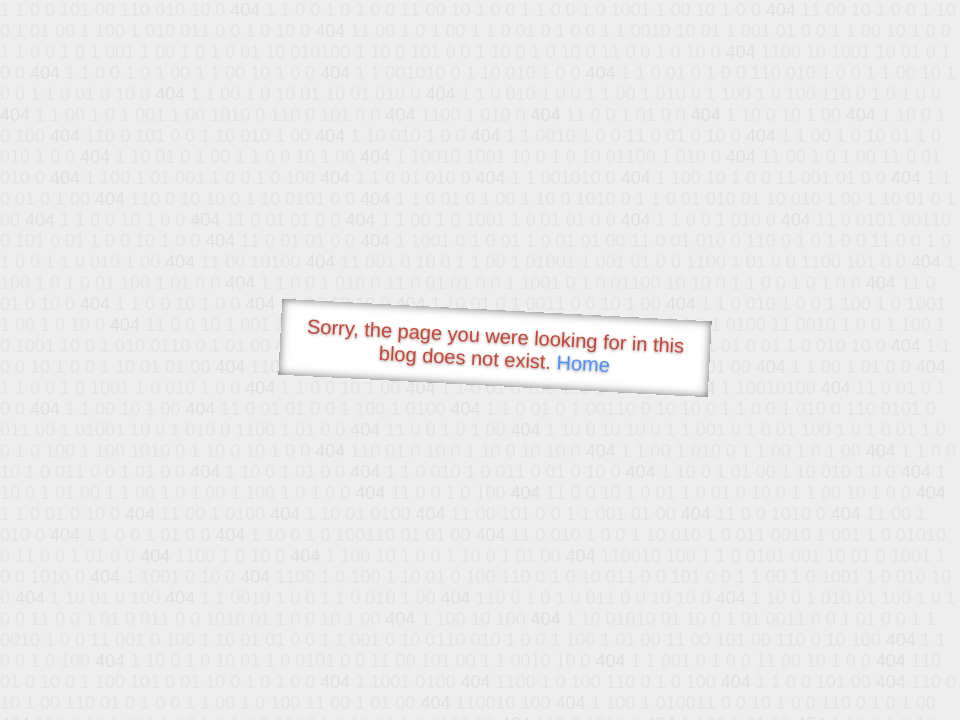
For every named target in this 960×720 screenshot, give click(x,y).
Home (583, 363)
